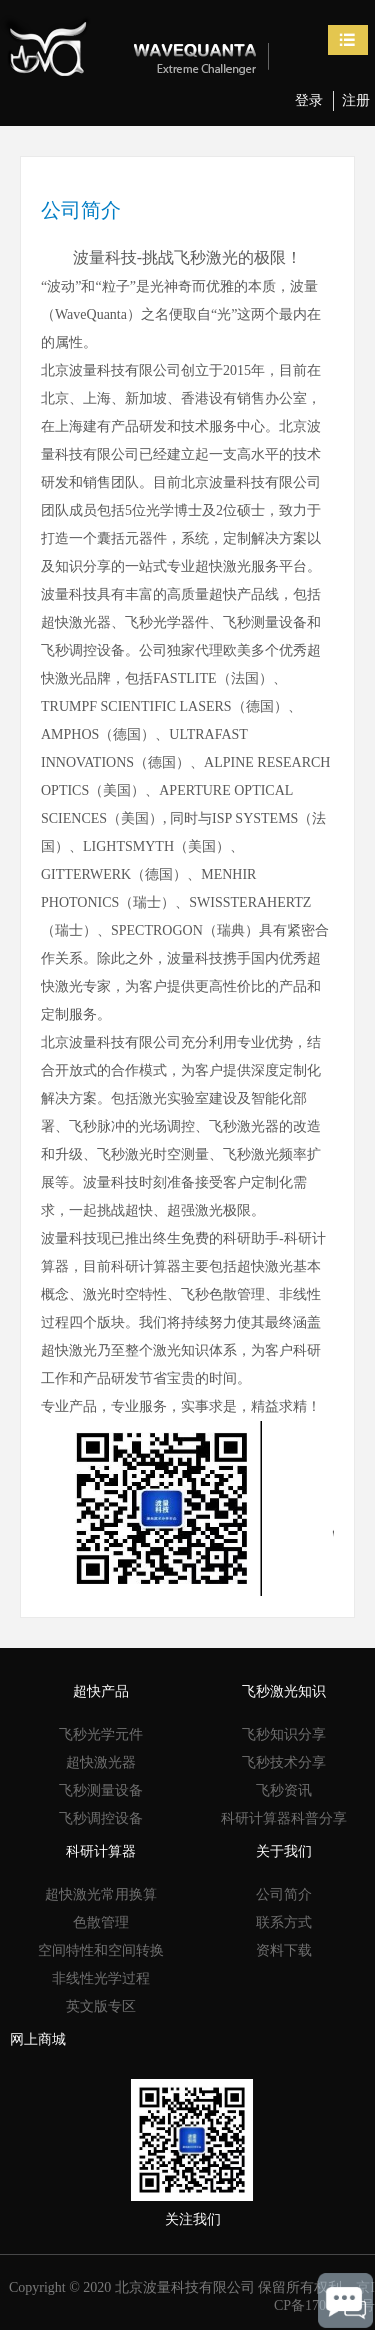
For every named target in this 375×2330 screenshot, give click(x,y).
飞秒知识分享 (284, 1734)
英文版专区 (101, 2006)
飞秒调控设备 (101, 1818)
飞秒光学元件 (101, 1734)
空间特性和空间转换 (101, 1950)
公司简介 (284, 1894)
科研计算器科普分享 (284, 1818)
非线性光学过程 (101, 1978)
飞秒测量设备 (101, 1790)
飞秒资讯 (284, 1790)
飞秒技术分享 (284, 1762)
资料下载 (284, 1950)
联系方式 (284, 1922)
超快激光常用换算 (101, 1894)
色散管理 (101, 1922)
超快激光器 (101, 1762)
